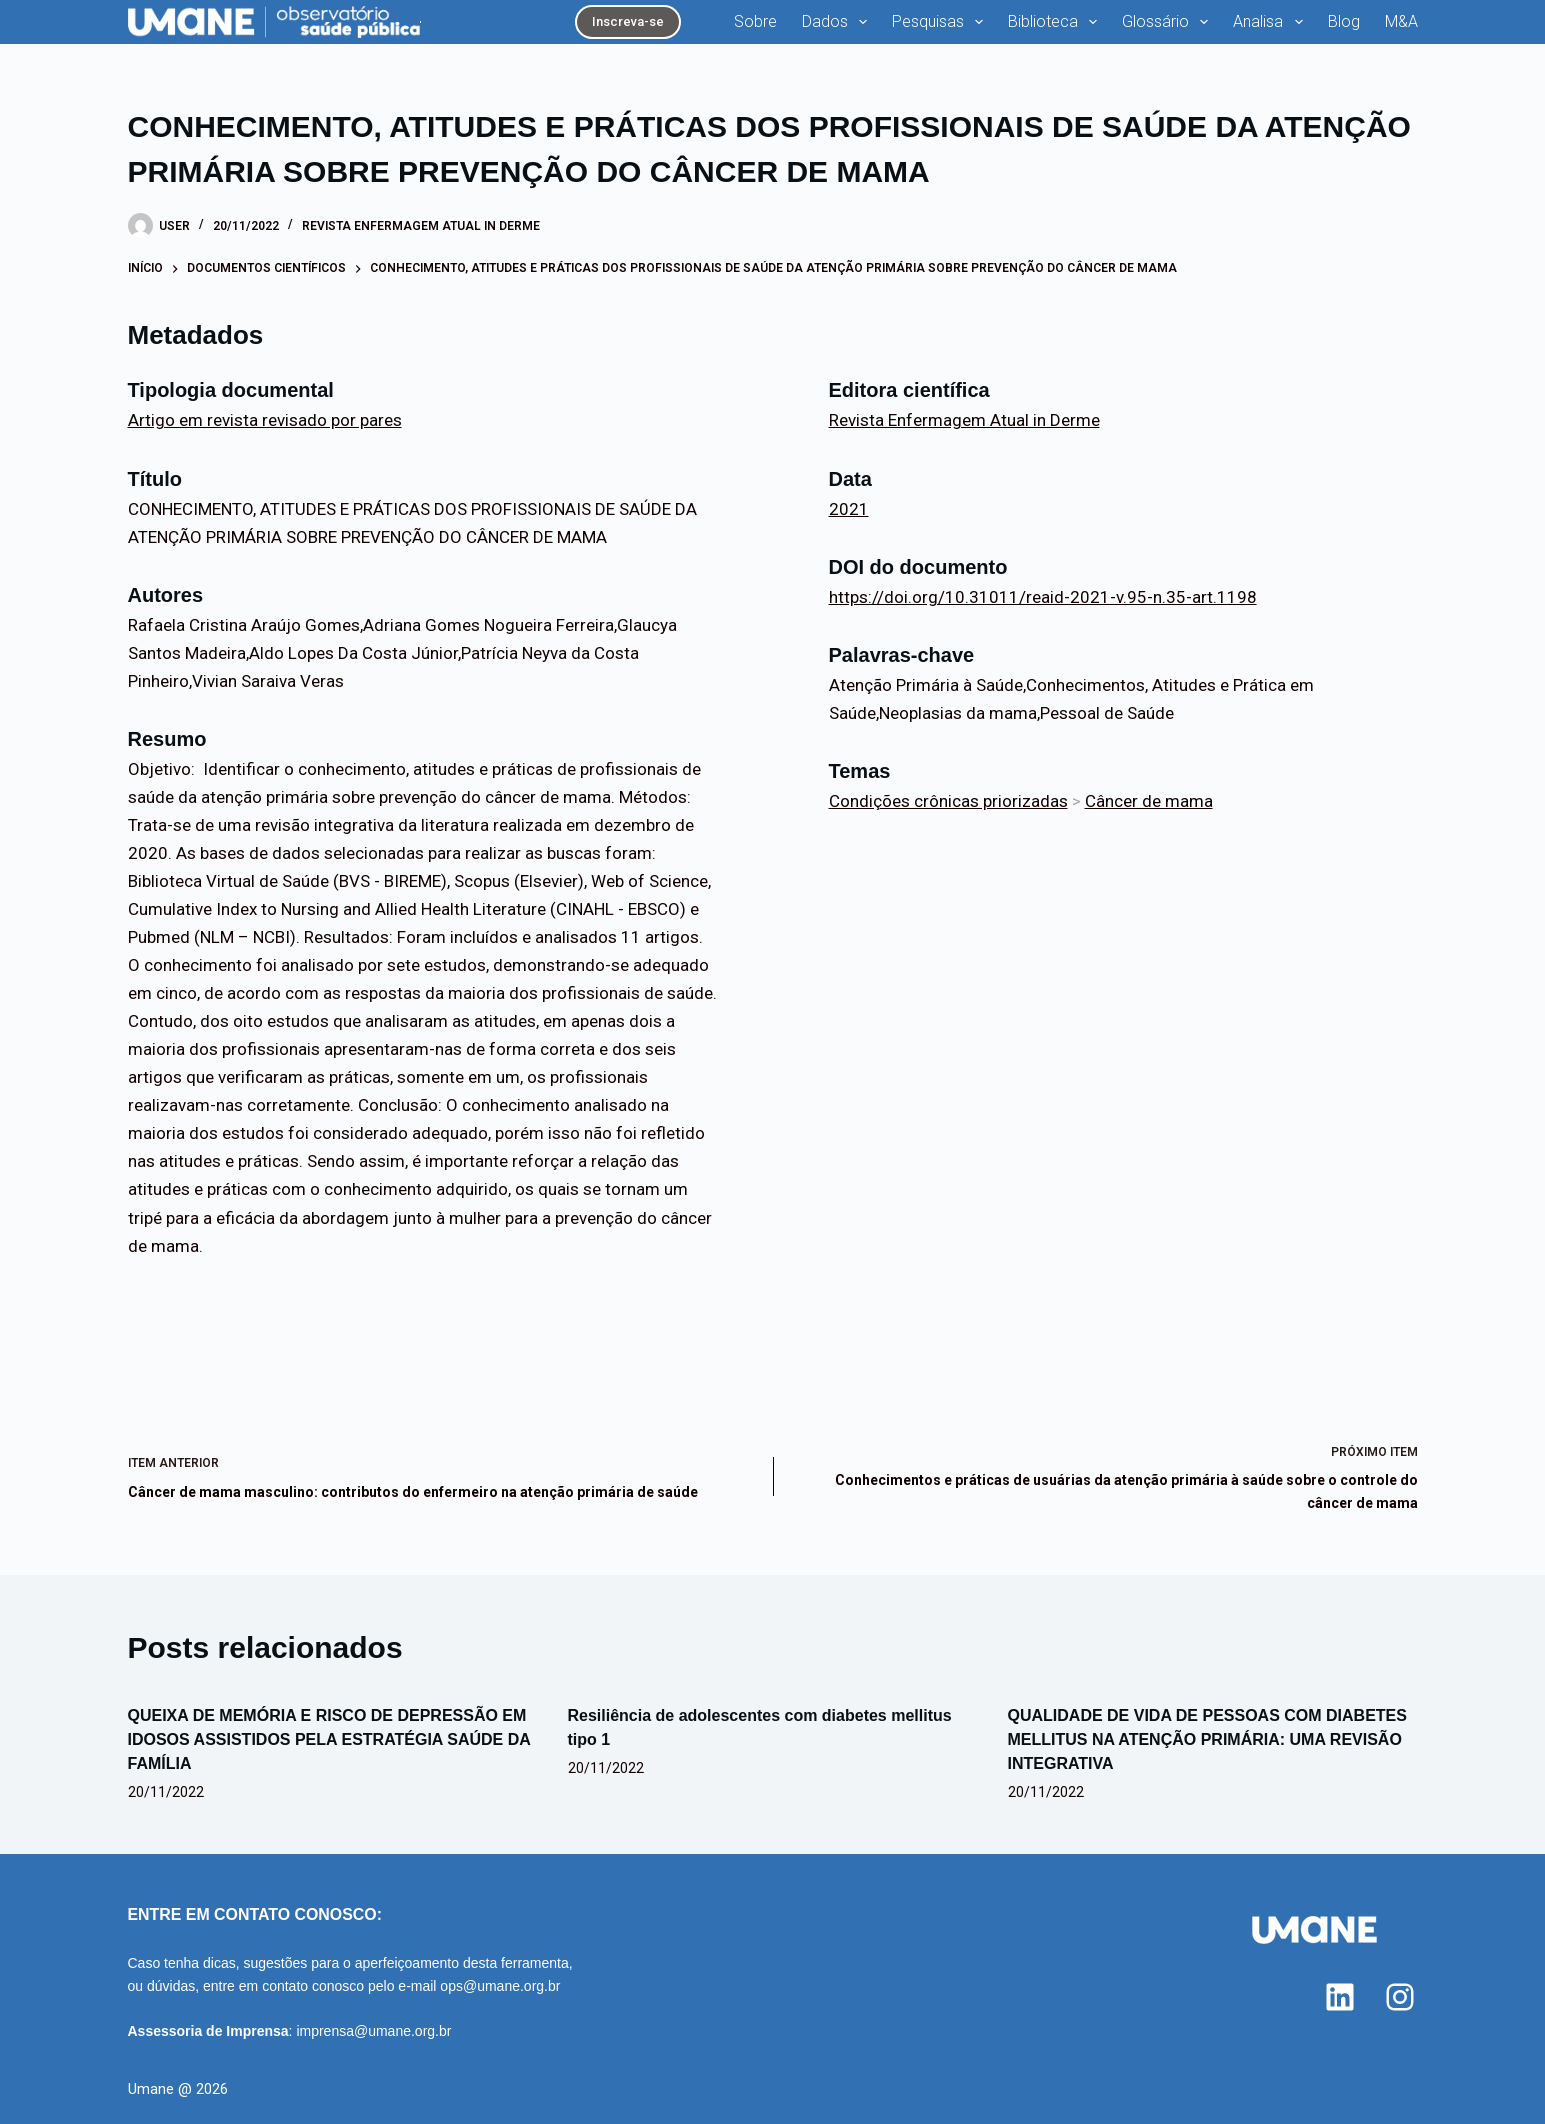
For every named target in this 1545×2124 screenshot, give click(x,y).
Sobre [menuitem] (755, 21)
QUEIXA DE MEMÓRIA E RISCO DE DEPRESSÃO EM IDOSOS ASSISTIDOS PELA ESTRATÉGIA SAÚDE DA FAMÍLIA (329, 1739)
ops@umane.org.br (500, 1986)
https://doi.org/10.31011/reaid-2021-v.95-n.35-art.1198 (1043, 597)
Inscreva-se (628, 21)
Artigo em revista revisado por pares (265, 420)
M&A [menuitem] (1401, 21)
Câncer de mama (1149, 801)
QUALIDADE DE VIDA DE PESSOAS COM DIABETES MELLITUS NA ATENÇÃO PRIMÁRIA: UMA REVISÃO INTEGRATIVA (1207, 1739)
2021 (849, 509)
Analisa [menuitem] (1271, 22)
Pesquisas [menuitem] (941, 22)
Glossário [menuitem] (1169, 22)
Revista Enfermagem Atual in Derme (421, 226)
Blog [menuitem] (1344, 21)
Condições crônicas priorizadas (948, 801)
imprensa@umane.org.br (373, 2031)
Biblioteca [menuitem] (1056, 22)
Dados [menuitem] (838, 22)
